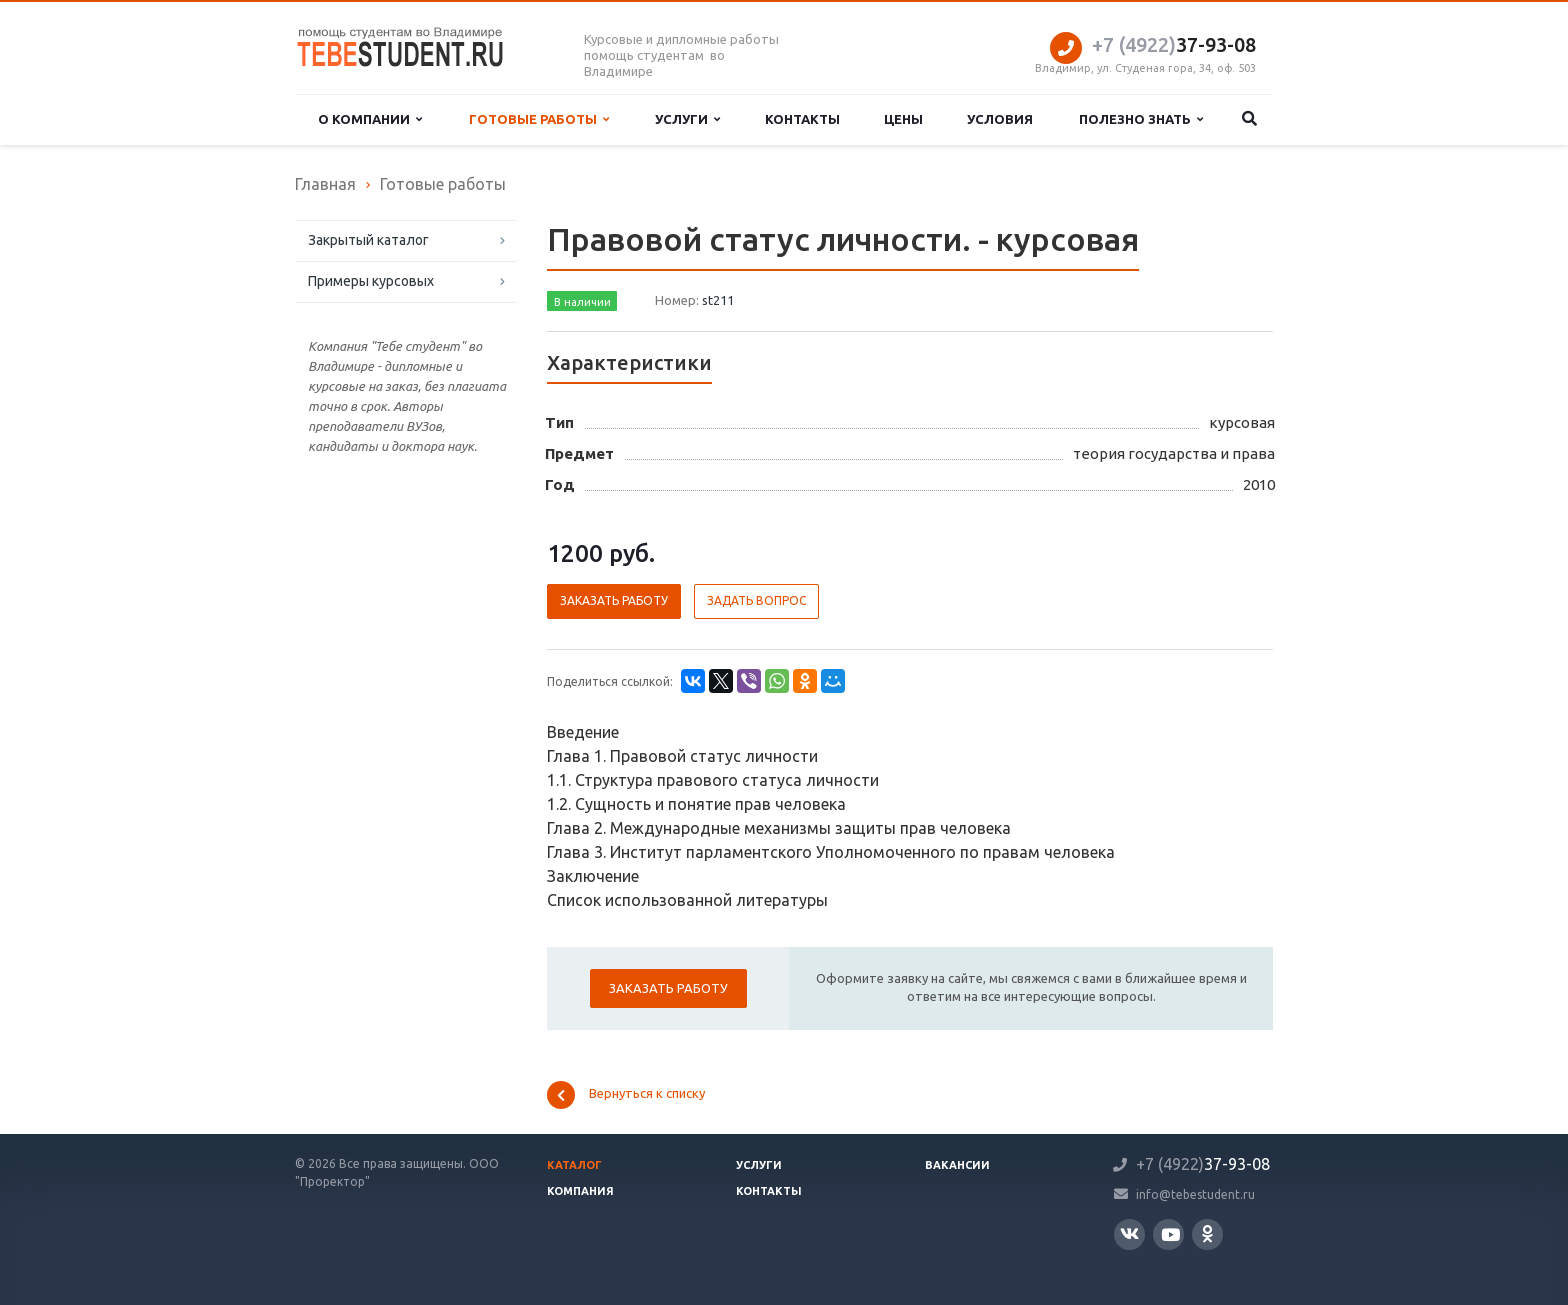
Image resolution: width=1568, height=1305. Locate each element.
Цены (903, 119)
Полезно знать (1141, 119)
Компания (580, 1191)
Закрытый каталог (368, 240)
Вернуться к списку (626, 1095)
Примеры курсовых (371, 281)
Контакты (802, 119)
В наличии (582, 302)
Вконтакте (1129, 1233)
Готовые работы (539, 119)
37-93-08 (1174, 44)
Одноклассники (1207, 1233)
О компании (370, 119)
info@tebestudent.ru (1195, 1193)
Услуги (687, 119)
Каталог (574, 1165)
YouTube (1170, 1234)
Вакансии (957, 1165)
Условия (1000, 119)
